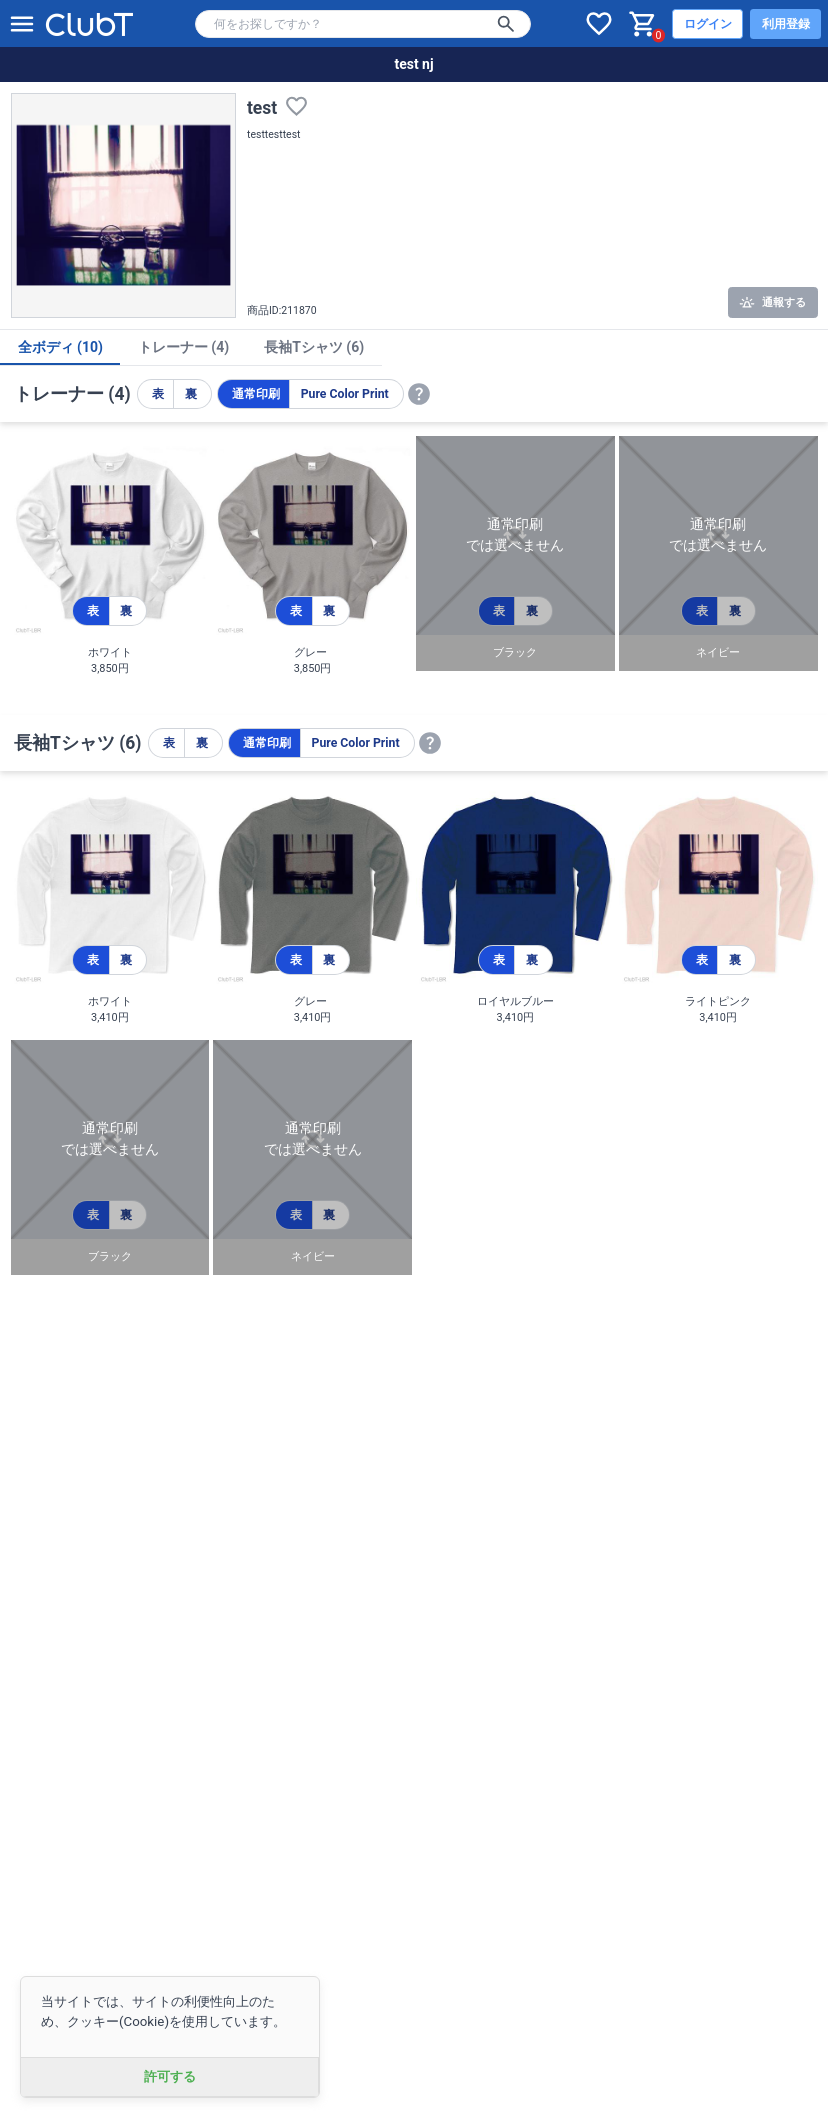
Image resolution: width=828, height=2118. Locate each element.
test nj (413, 64)
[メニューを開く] (22, 24)
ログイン (708, 24)
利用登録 (786, 24)
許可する (170, 2076)
